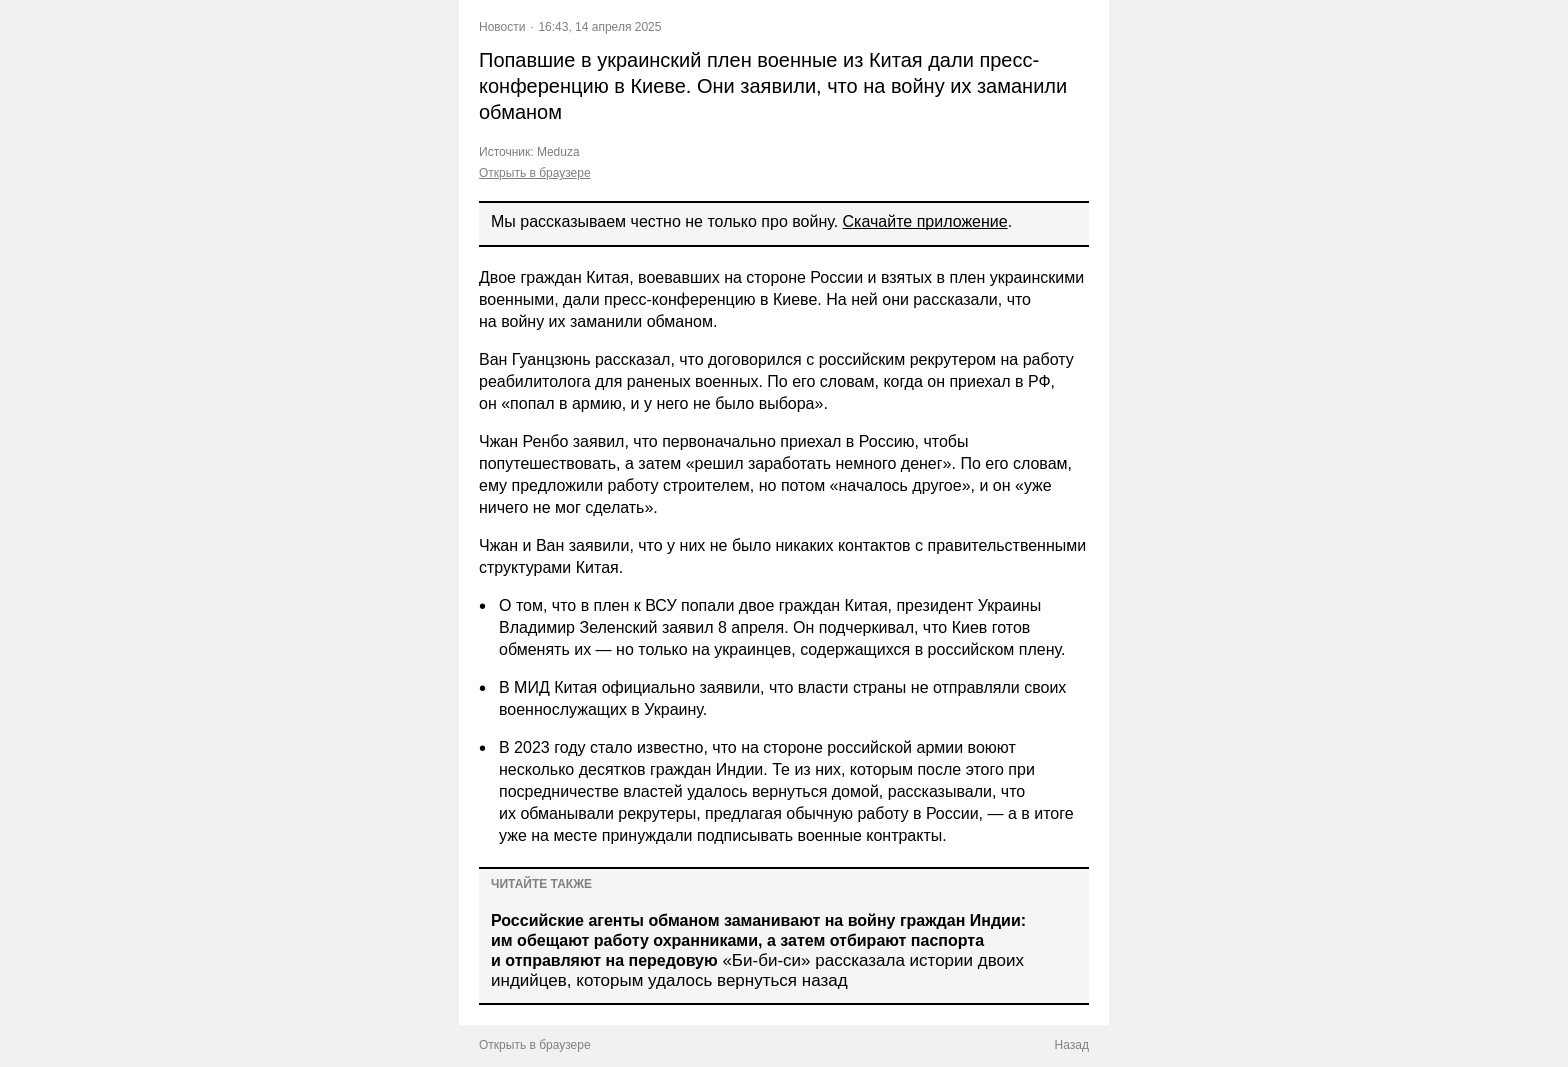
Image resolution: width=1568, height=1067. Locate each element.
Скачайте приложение (925, 221)
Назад (1072, 1045)
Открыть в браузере (535, 173)
